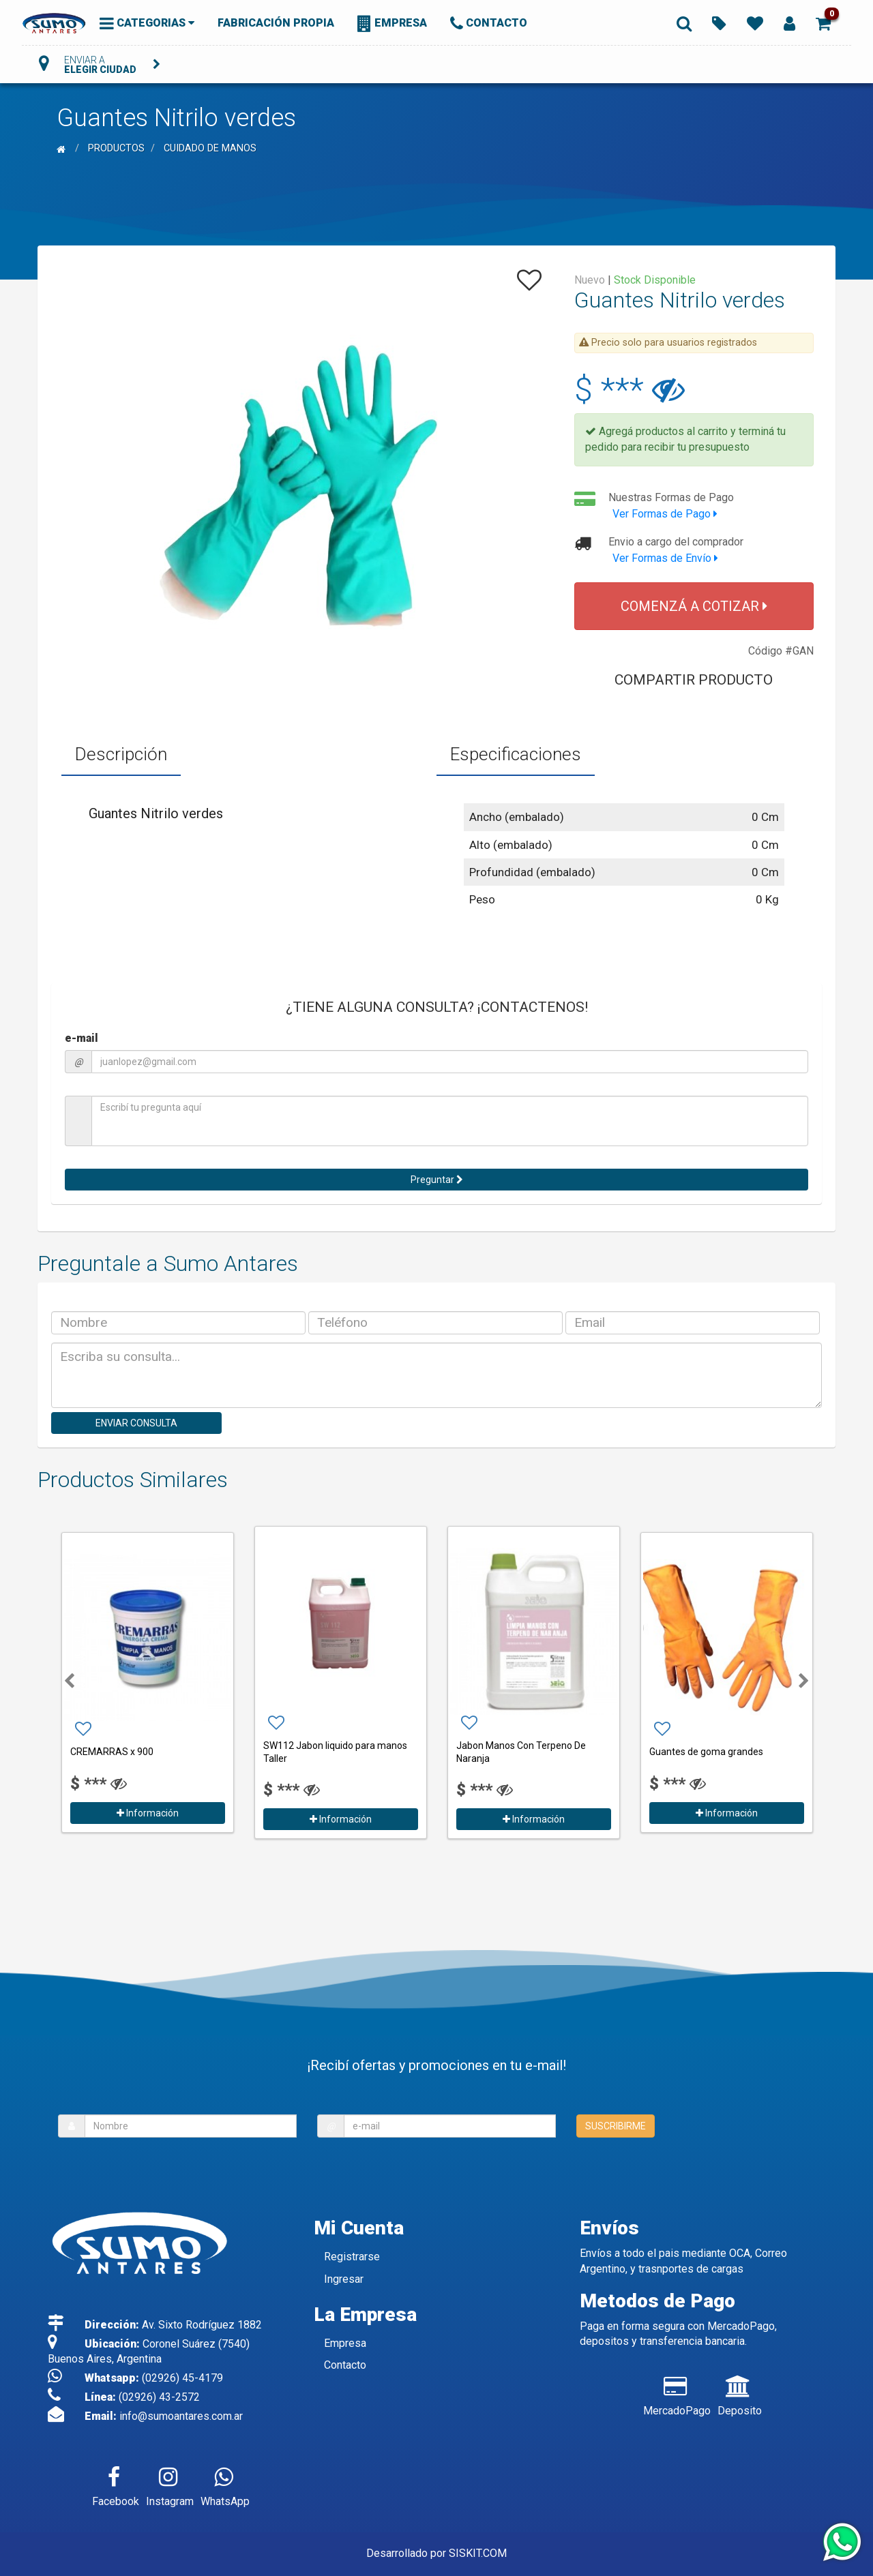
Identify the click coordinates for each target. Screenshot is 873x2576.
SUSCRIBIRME (615, 2126)
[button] (823, 22)
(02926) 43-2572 (159, 2397)
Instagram (170, 2484)
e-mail (81, 1038)
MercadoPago (677, 2393)
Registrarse (352, 2256)
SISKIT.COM (478, 2553)
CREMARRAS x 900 (111, 1751)
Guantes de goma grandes (706, 1751)
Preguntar (437, 1179)
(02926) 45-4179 (182, 2377)
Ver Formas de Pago (664, 513)
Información (148, 1813)
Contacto (345, 2364)
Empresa (345, 2343)
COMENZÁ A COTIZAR (694, 606)
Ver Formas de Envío (665, 558)
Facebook (115, 2484)
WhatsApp (225, 2484)
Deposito (739, 2393)
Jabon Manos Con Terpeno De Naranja (521, 1751)
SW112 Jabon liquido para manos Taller (335, 1751)
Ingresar (344, 2279)
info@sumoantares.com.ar (181, 2416)
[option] (147, 1680)
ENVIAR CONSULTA (136, 1423)
